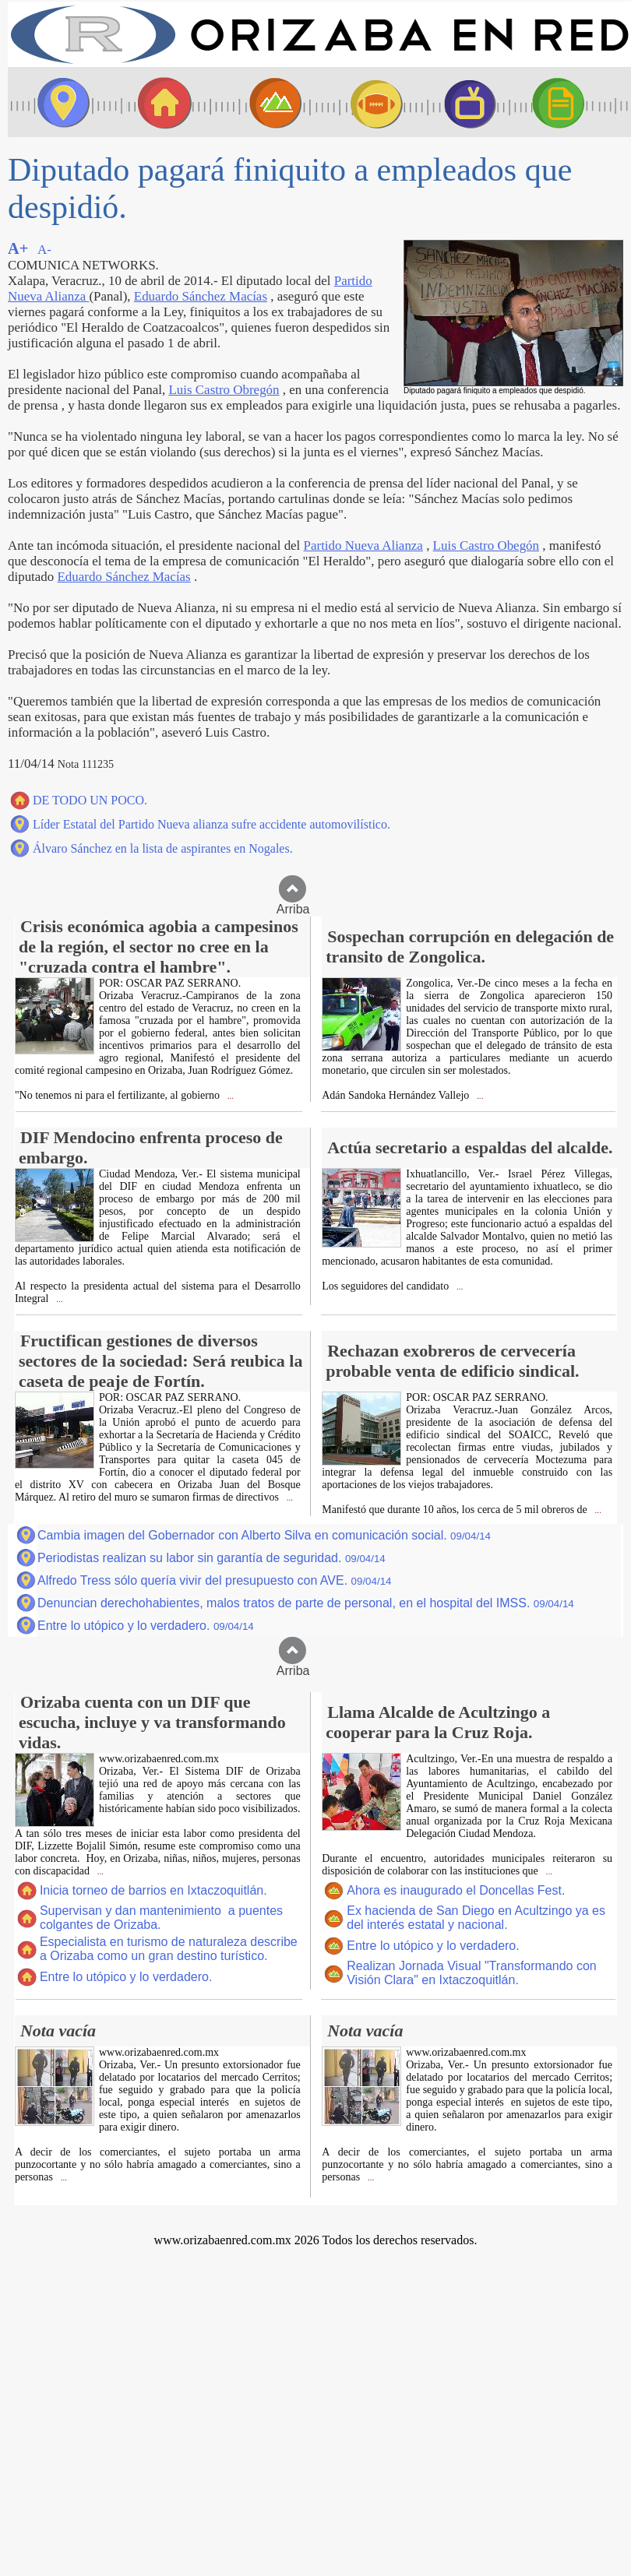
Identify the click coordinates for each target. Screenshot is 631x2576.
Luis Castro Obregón (223, 389)
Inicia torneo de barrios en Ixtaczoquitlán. (153, 1890)
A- (44, 249)
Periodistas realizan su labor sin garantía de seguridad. (211, 1557)
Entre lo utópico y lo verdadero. (145, 1625)
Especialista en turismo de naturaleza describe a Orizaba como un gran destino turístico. (169, 1948)
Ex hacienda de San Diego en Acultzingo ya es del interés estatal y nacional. (476, 1917)
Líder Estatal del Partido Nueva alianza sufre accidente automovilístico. (211, 824)
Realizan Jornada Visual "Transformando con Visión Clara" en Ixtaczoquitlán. (472, 1973)
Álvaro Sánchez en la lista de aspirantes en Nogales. (163, 848)
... (229, 1096)
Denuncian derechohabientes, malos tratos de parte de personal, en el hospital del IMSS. (305, 1603)
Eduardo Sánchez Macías (200, 296)
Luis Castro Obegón (486, 545)
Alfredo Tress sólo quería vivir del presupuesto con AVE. (214, 1580)
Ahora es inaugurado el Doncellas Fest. (456, 1890)
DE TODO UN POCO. (90, 800)
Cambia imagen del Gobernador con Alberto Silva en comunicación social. (264, 1535)
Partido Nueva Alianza (363, 545)
